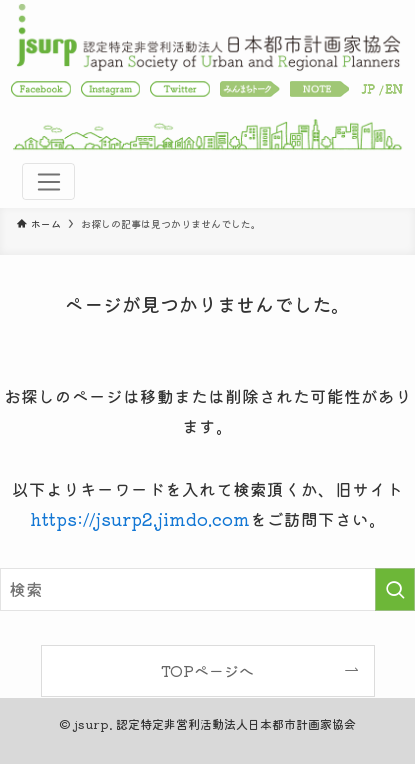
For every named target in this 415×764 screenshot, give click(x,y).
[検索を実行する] (395, 589)
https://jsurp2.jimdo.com (140, 519)
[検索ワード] (207, 589)
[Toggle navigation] (48, 181)
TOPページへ (207, 670)
